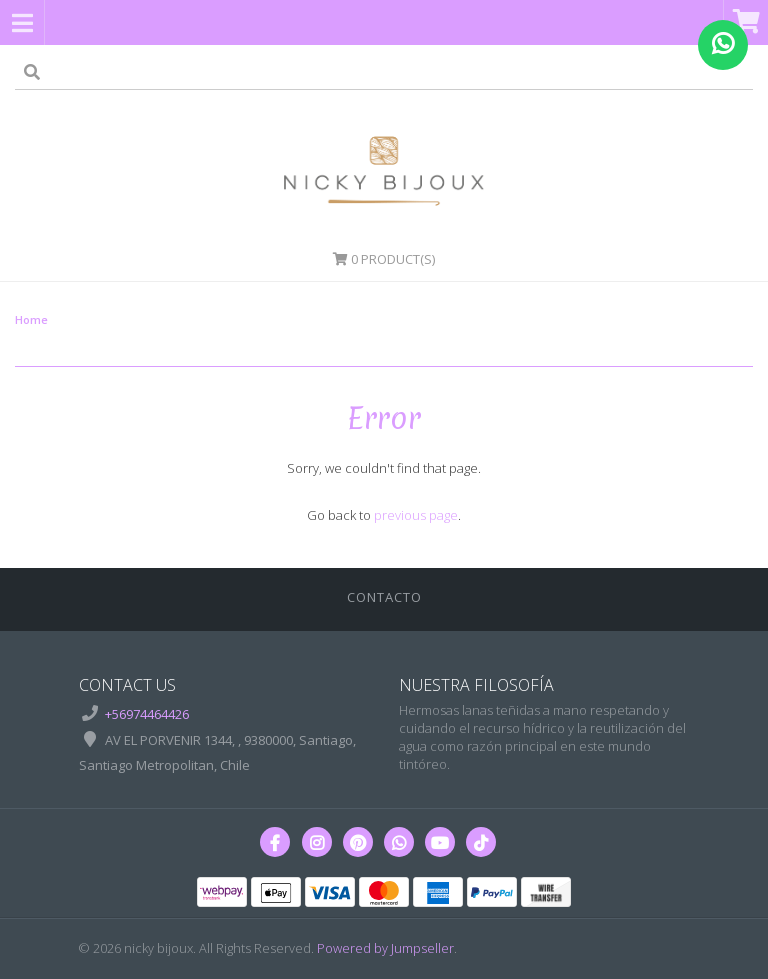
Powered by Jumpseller (385, 948)
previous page (416, 515)
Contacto (384, 597)
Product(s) (384, 259)
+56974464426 (147, 714)
